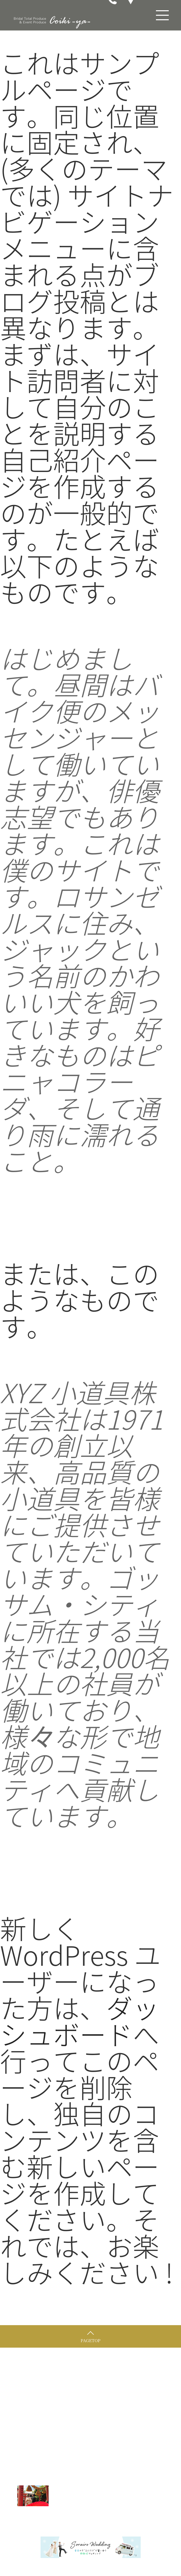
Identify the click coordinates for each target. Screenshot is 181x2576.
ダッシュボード (79, 2021)
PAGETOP (90, 2340)
